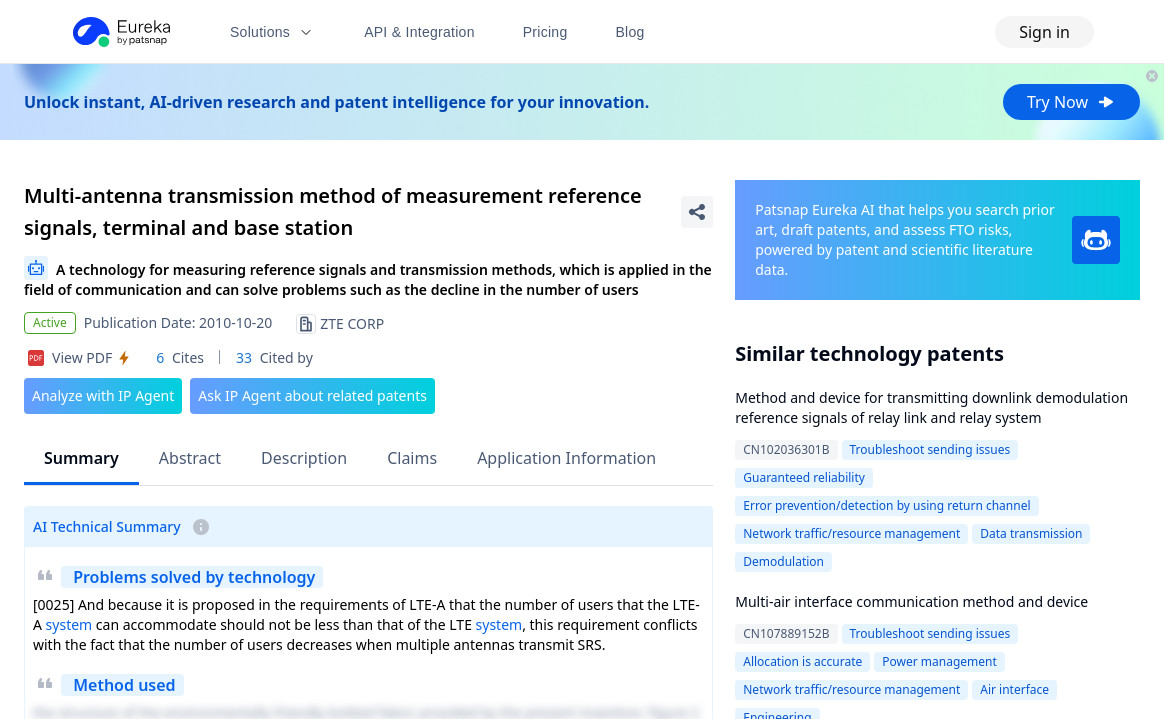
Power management (939, 661)
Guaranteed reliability (804, 477)
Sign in (1044, 32)
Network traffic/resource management (851, 533)
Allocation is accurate (802, 661)
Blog (630, 32)
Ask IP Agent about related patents (312, 395)
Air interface (1014, 689)
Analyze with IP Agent (103, 395)
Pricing (545, 32)
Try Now (1071, 102)
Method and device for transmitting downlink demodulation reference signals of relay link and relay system (931, 407)
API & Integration (419, 32)
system (69, 624)
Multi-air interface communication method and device (911, 601)
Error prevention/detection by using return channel (886, 505)
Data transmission (1031, 533)
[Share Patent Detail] (697, 212)
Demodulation (783, 561)
